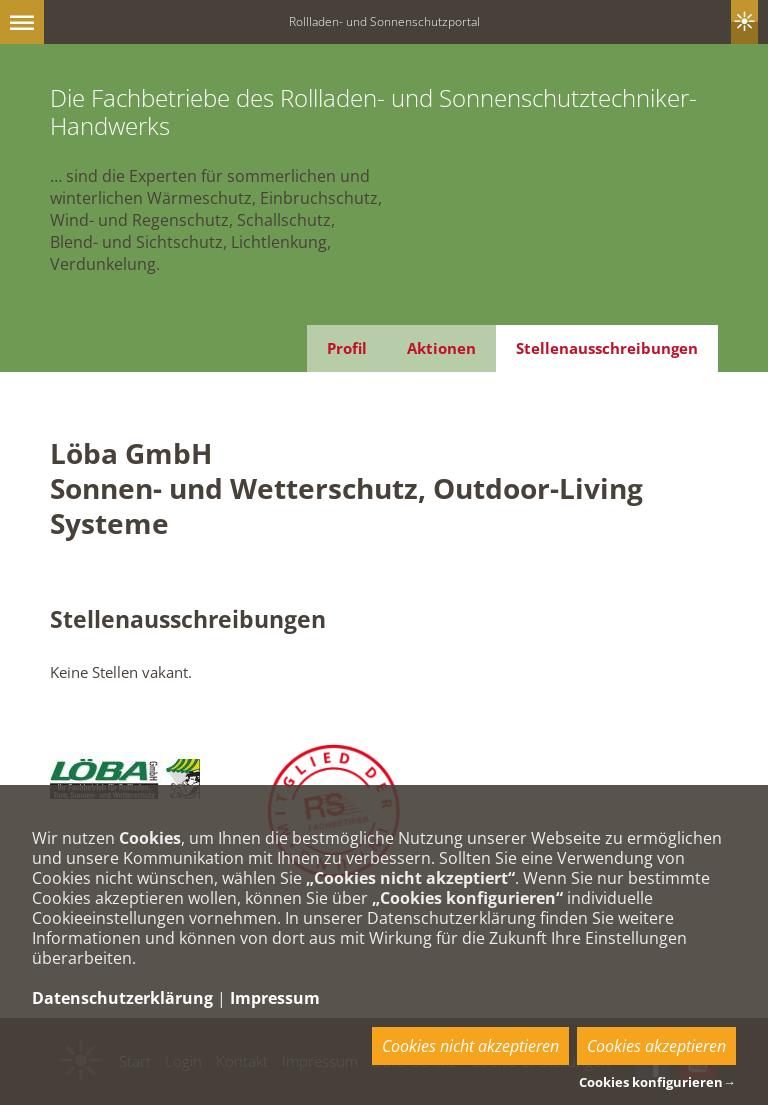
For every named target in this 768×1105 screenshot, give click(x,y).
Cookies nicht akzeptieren (470, 1046)
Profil (347, 348)
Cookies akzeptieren (656, 1046)
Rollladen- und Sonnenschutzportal (384, 21)
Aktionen (441, 348)
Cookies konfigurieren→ (657, 1082)
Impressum (275, 998)
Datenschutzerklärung (122, 998)
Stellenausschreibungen (607, 348)
